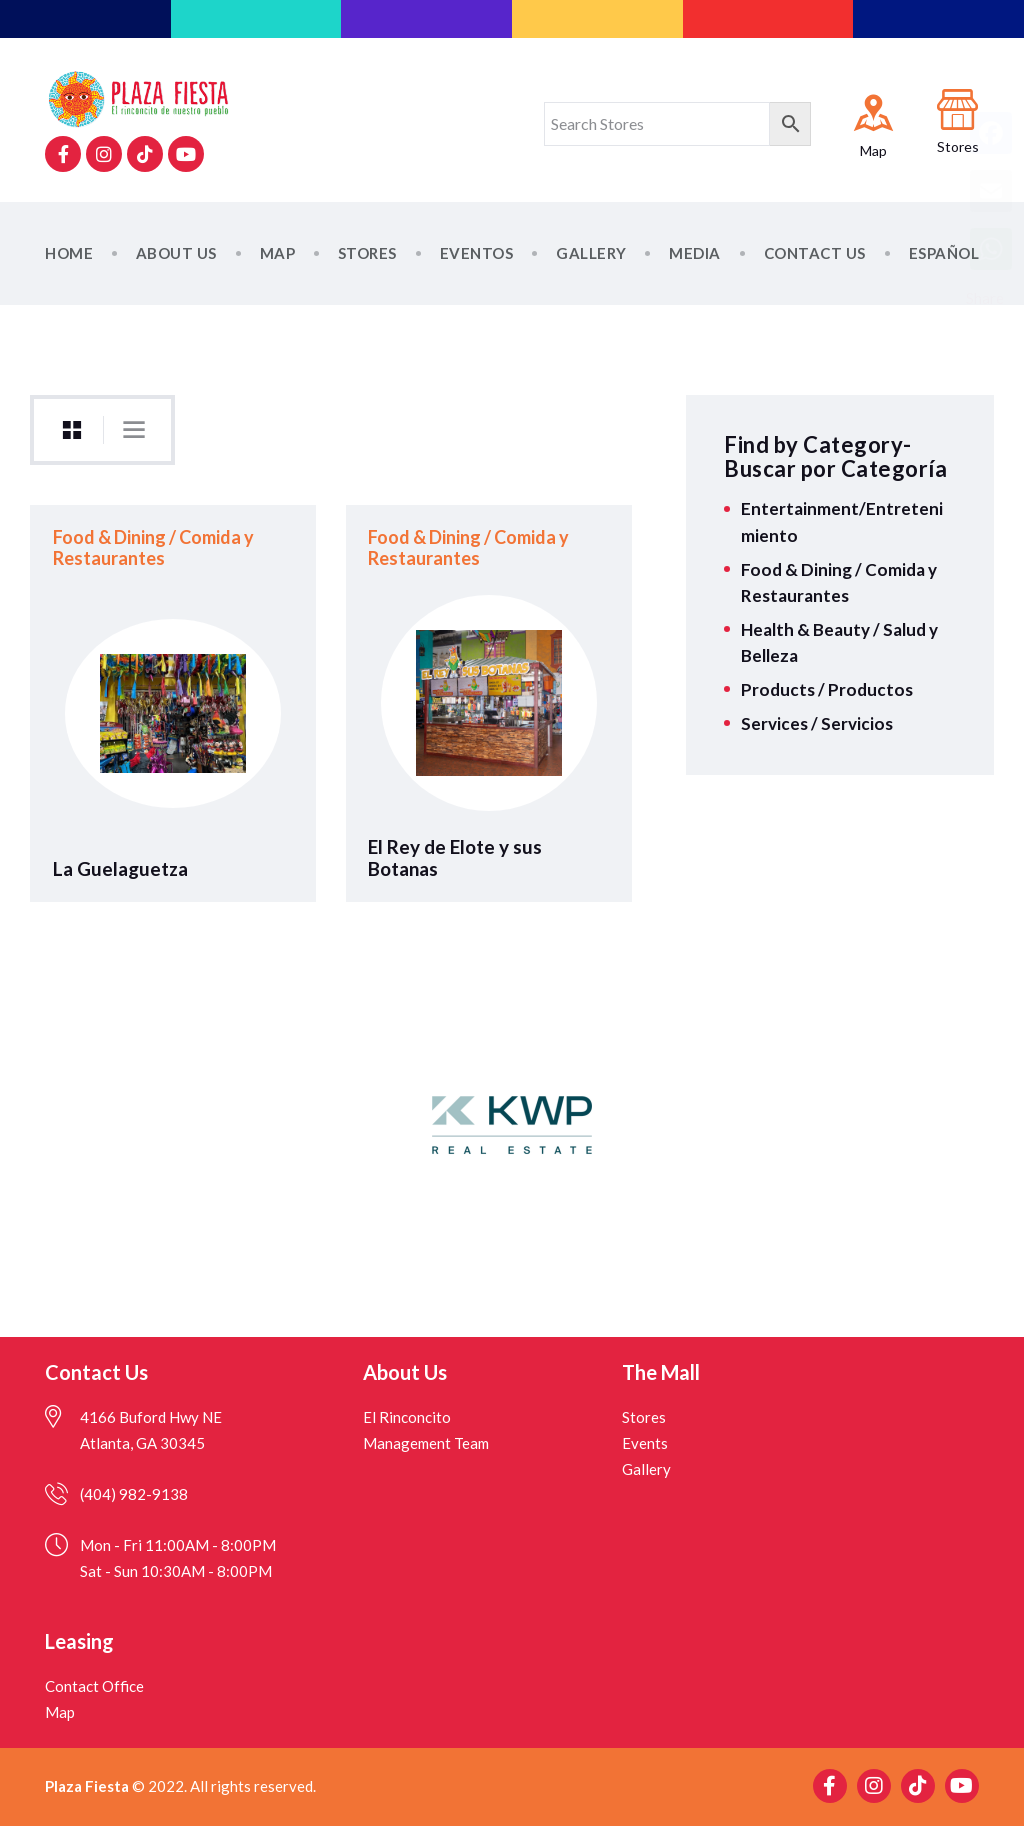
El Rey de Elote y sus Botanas (455, 858)
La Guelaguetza (120, 869)
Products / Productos (827, 689)
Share (985, 298)
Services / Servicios (817, 723)
